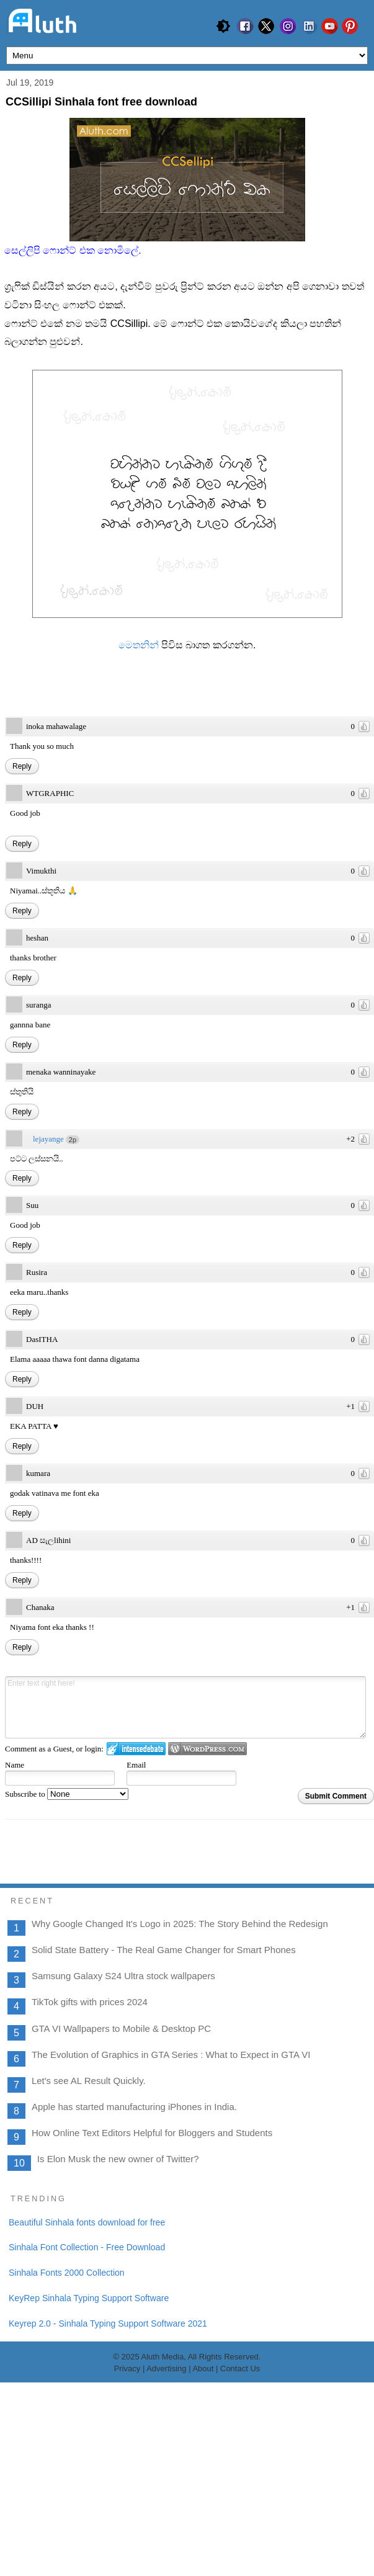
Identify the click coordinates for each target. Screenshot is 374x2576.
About (204, 2562)
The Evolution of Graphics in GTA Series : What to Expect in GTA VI (171, 2054)
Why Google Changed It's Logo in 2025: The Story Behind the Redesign (180, 1923)
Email (136, 1764)
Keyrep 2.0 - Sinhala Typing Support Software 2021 (108, 2516)
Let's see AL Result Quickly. (89, 2080)
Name (14, 1764)
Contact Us (240, 2562)
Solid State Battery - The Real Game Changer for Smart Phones (164, 1949)
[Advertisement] (187, 2276)
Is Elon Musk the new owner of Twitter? (118, 2158)
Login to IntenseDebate (136, 1748)
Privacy (127, 2562)
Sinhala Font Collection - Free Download (87, 2441)
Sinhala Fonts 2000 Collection (67, 2466)
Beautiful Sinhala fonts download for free (87, 2415)
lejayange (48, 1138)
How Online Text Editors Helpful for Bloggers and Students (152, 2132)
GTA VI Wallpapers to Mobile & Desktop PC (121, 2028)
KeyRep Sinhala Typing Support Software (89, 2491)
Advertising (166, 2562)
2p (72, 1139)
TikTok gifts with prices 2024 (90, 2002)
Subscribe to (66, 1794)
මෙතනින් (139, 645)
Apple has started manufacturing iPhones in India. (134, 2106)
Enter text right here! (185, 1707)
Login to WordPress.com (207, 1748)
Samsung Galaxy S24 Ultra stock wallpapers (123, 1975)
